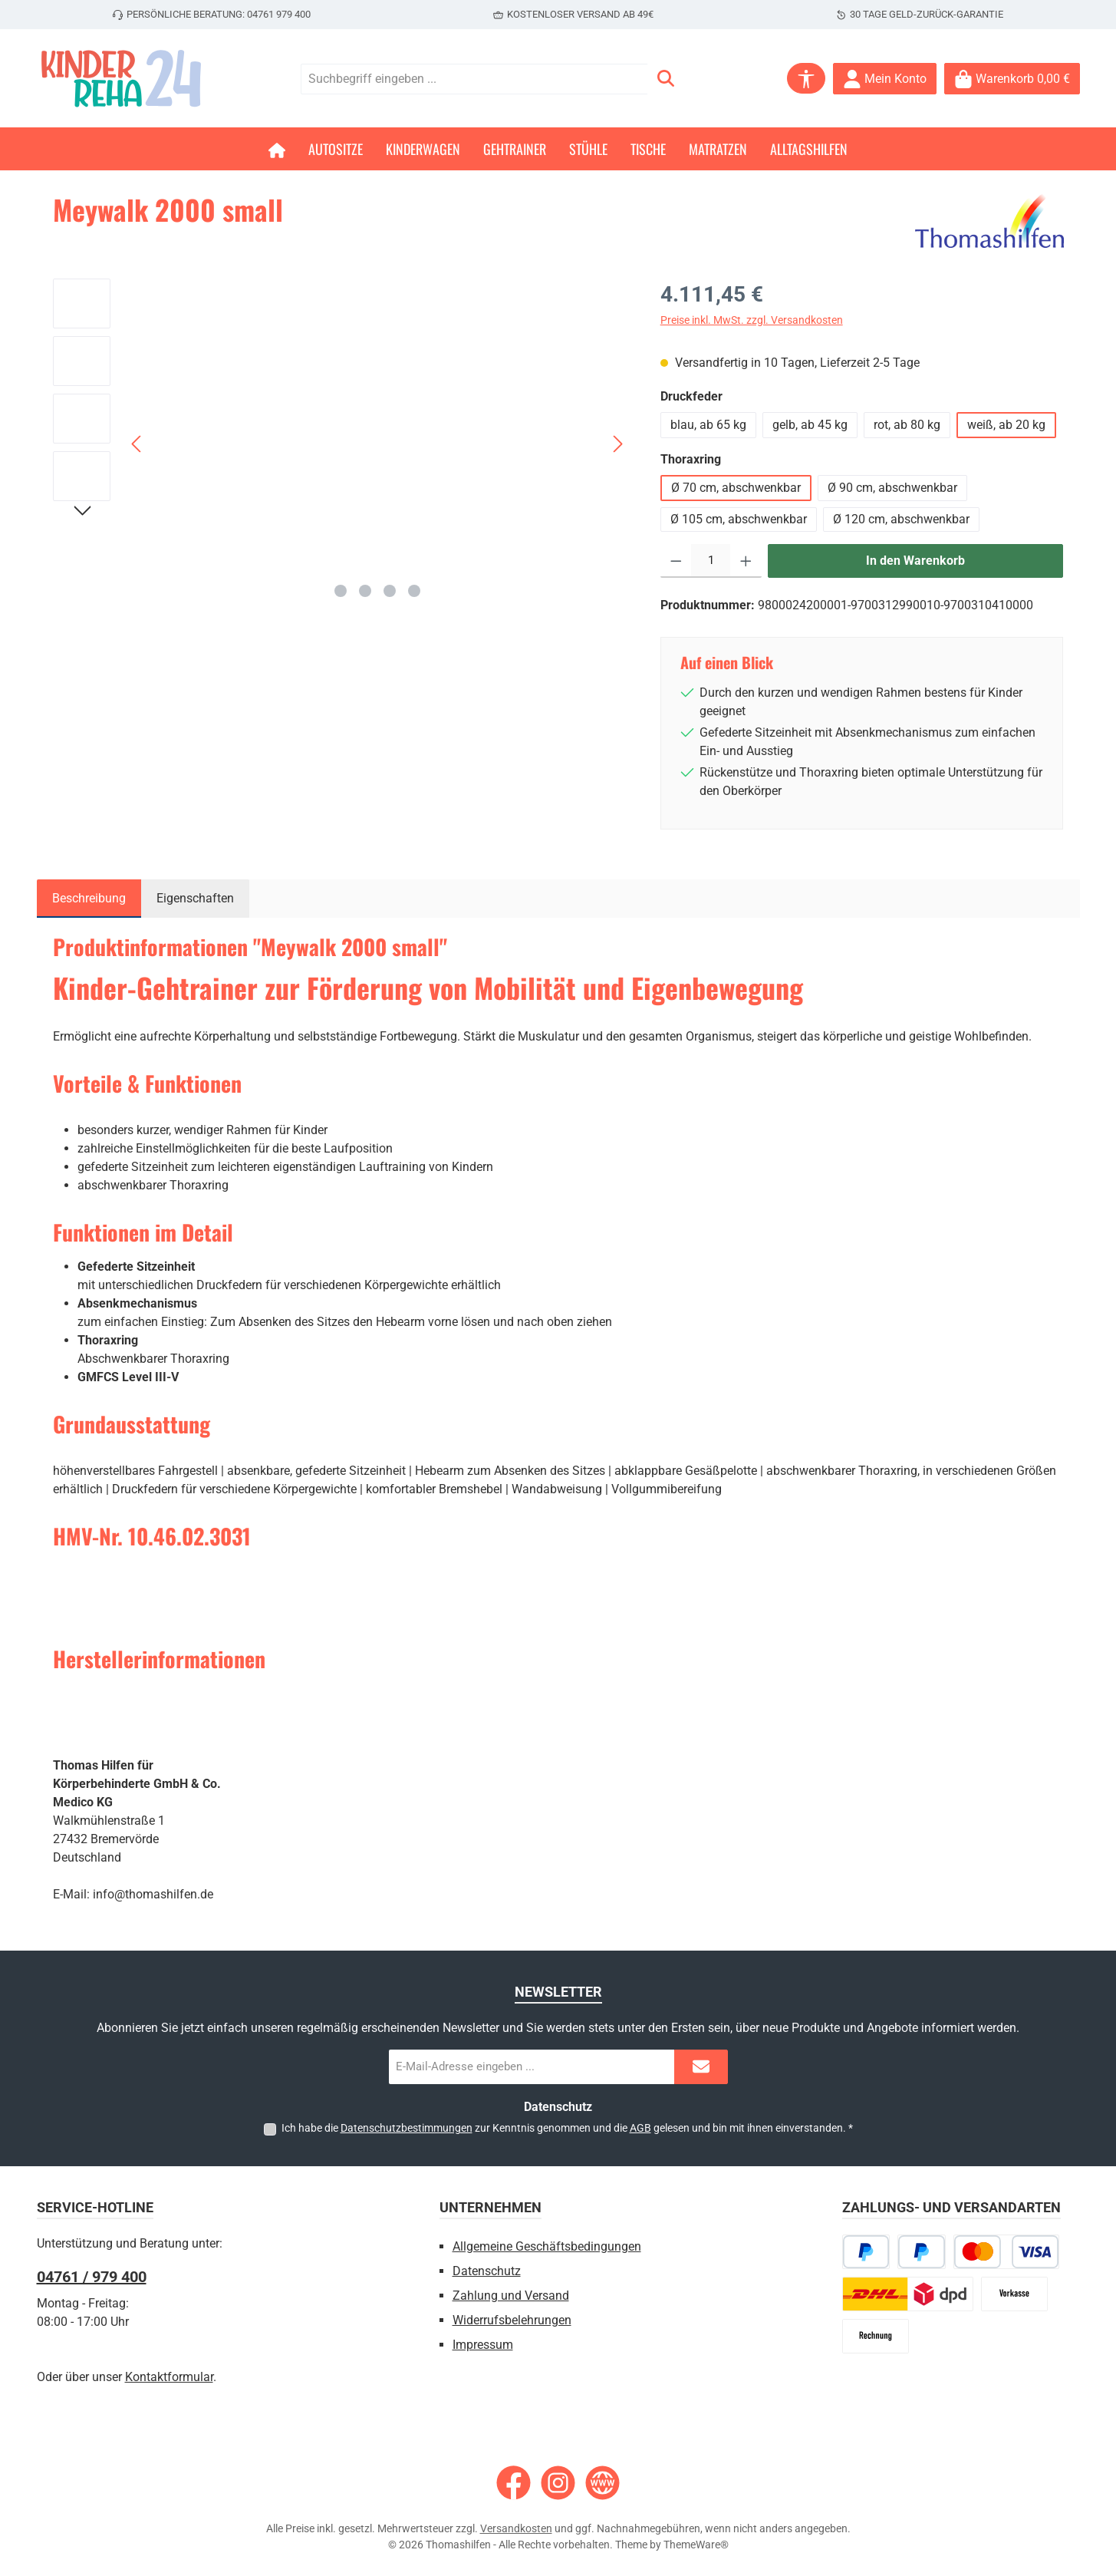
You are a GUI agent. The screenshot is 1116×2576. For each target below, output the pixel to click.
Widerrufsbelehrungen (512, 2320)
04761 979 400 (279, 14)
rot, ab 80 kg (907, 424)
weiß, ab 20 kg (1006, 424)
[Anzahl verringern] (676, 561)
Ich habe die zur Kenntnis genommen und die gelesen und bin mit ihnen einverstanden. (567, 2128)
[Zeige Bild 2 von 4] (365, 591)
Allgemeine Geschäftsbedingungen (547, 2246)
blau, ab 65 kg (708, 424)
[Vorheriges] (137, 444)
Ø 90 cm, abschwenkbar (892, 487)
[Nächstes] (617, 444)
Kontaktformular (169, 2377)
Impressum (483, 2344)
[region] (341, 444)
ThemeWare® (696, 2544)
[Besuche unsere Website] (602, 2483)
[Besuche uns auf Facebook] (513, 2483)
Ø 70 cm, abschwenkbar (736, 487)
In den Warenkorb (915, 560)
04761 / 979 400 (91, 2277)
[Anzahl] (710, 561)
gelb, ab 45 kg (810, 424)
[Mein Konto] (885, 78)
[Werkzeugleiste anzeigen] (806, 78)
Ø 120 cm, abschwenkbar (901, 519)
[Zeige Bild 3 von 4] (390, 591)
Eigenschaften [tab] (195, 898)
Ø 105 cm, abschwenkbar (738, 519)
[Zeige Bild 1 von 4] (340, 591)
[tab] (89, 898)
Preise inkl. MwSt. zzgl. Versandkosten (751, 320)
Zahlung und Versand (511, 2295)
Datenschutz (487, 2271)
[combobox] (474, 79)
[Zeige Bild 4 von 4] (414, 591)
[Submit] (701, 2067)
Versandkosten (516, 2528)
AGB (640, 2128)
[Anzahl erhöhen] (746, 561)
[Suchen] (665, 79)
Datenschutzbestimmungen (406, 2128)
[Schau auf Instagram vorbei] (558, 2483)
